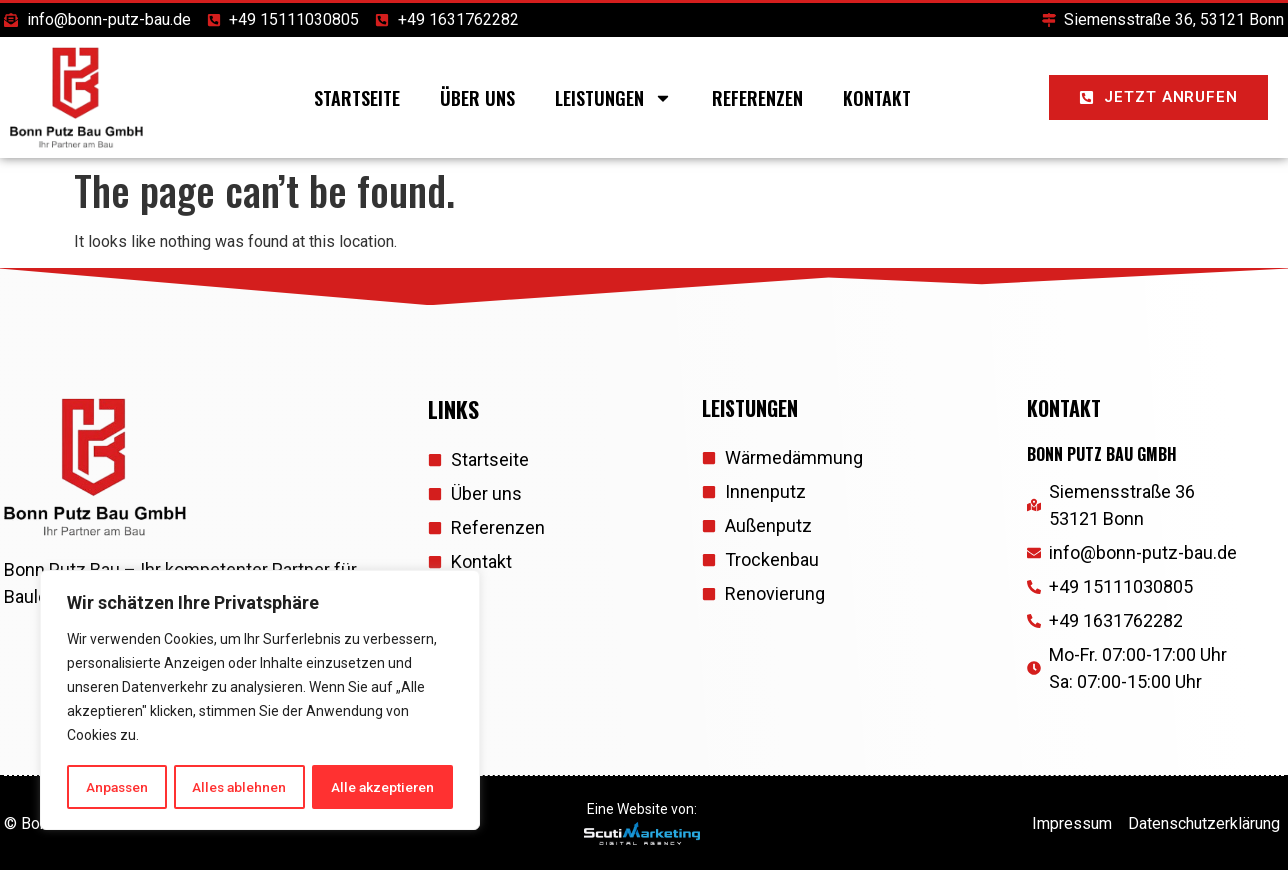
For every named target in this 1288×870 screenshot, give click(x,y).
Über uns (477, 98)
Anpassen (116, 787)
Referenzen (757, 98)
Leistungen (613, 98)
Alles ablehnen (240, 787)
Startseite (357, 98)
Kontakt (877, 98)
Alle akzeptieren (383, 787)
